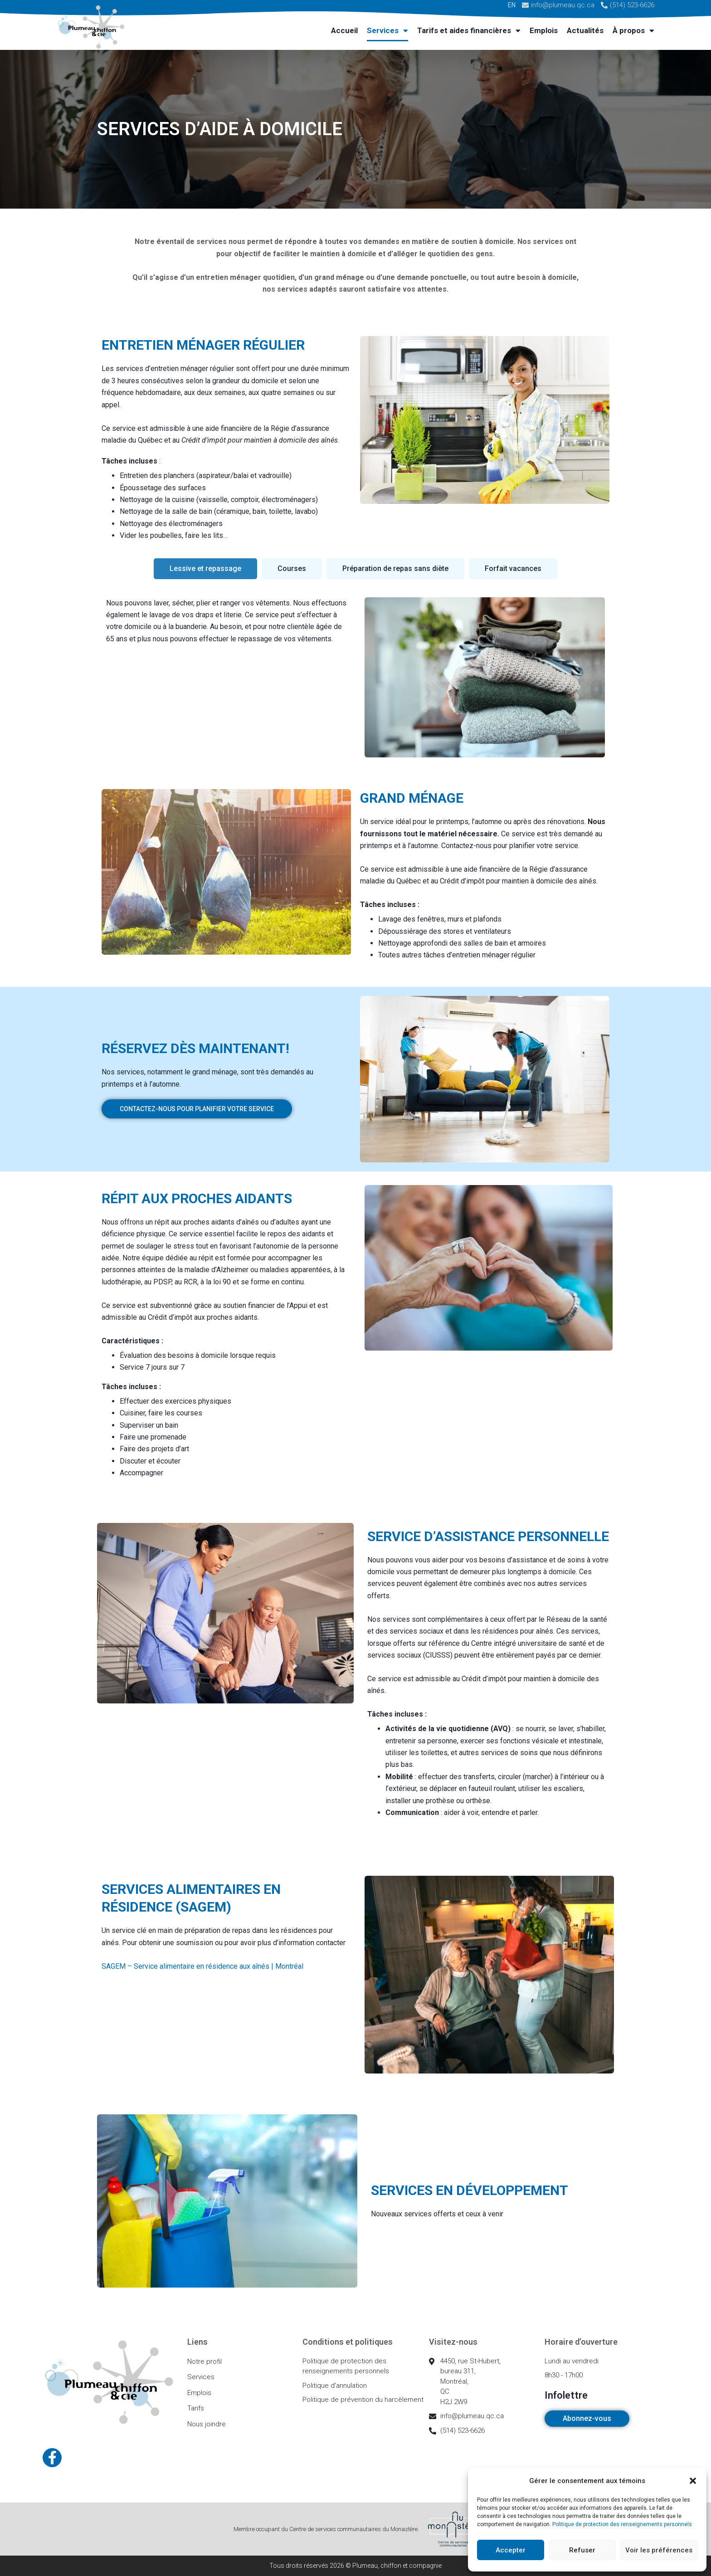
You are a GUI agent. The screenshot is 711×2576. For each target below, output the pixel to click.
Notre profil (204, 2361)
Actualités (585, 30)
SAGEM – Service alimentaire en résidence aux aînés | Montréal (202, 1966)
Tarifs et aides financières (469, 30)
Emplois (544, 30)
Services (387, 30)
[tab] (205, 568)
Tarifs (195, 2408)
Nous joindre (206, 2424)
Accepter (511, 2550)
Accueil (344, 30)
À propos (633, 30)
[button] (692, 2480)
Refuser (582, 2550)
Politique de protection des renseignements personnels (622, 2524)
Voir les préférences (658, 2550)
